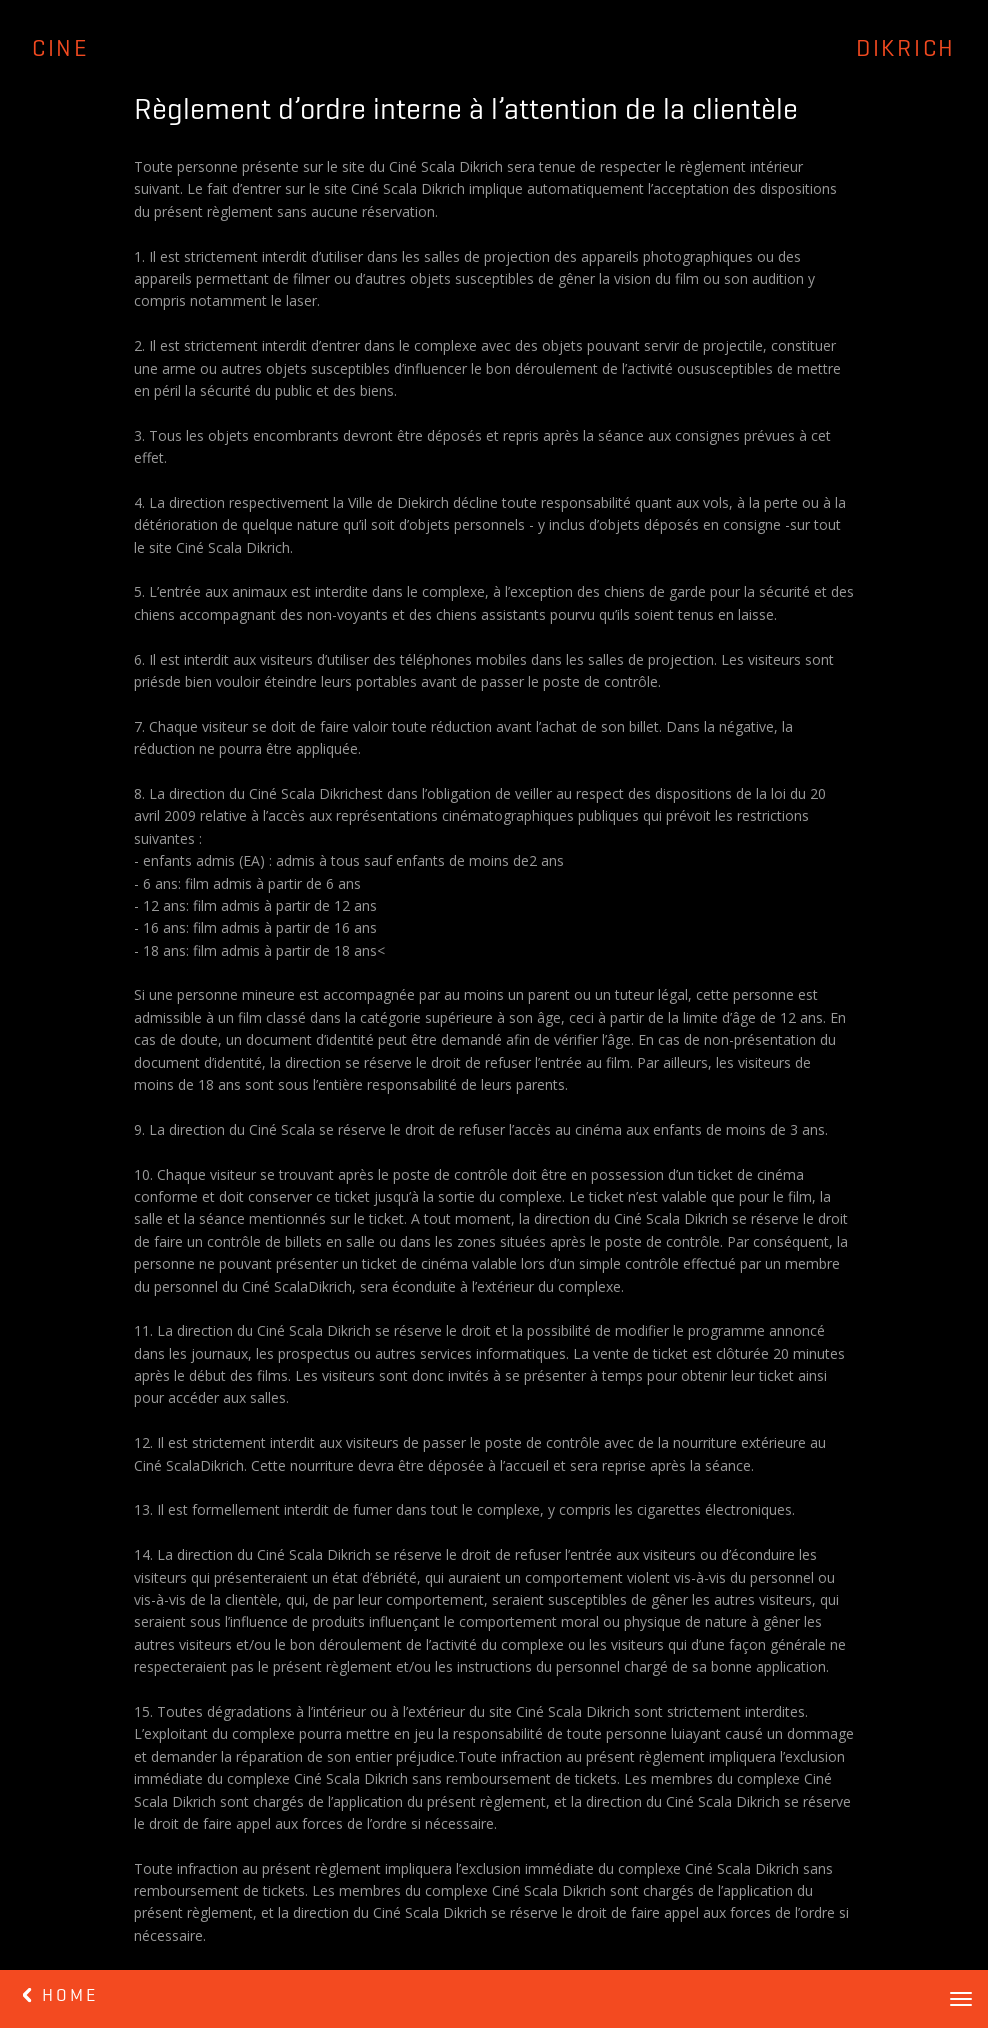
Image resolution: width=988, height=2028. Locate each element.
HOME (60, 1996)
